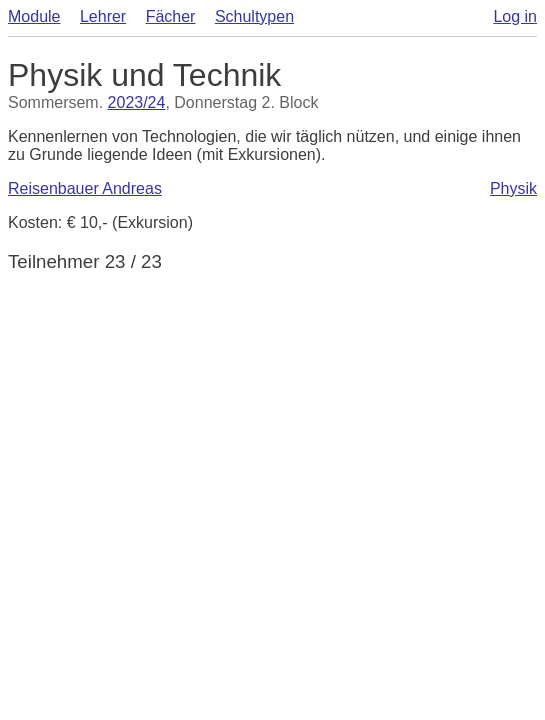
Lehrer (103, 16)
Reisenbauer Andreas (85, 188)
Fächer (171, 16)
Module (34, 16)
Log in (515, 16)
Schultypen (254, 16)
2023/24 (137, 102)
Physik (513, 188)
